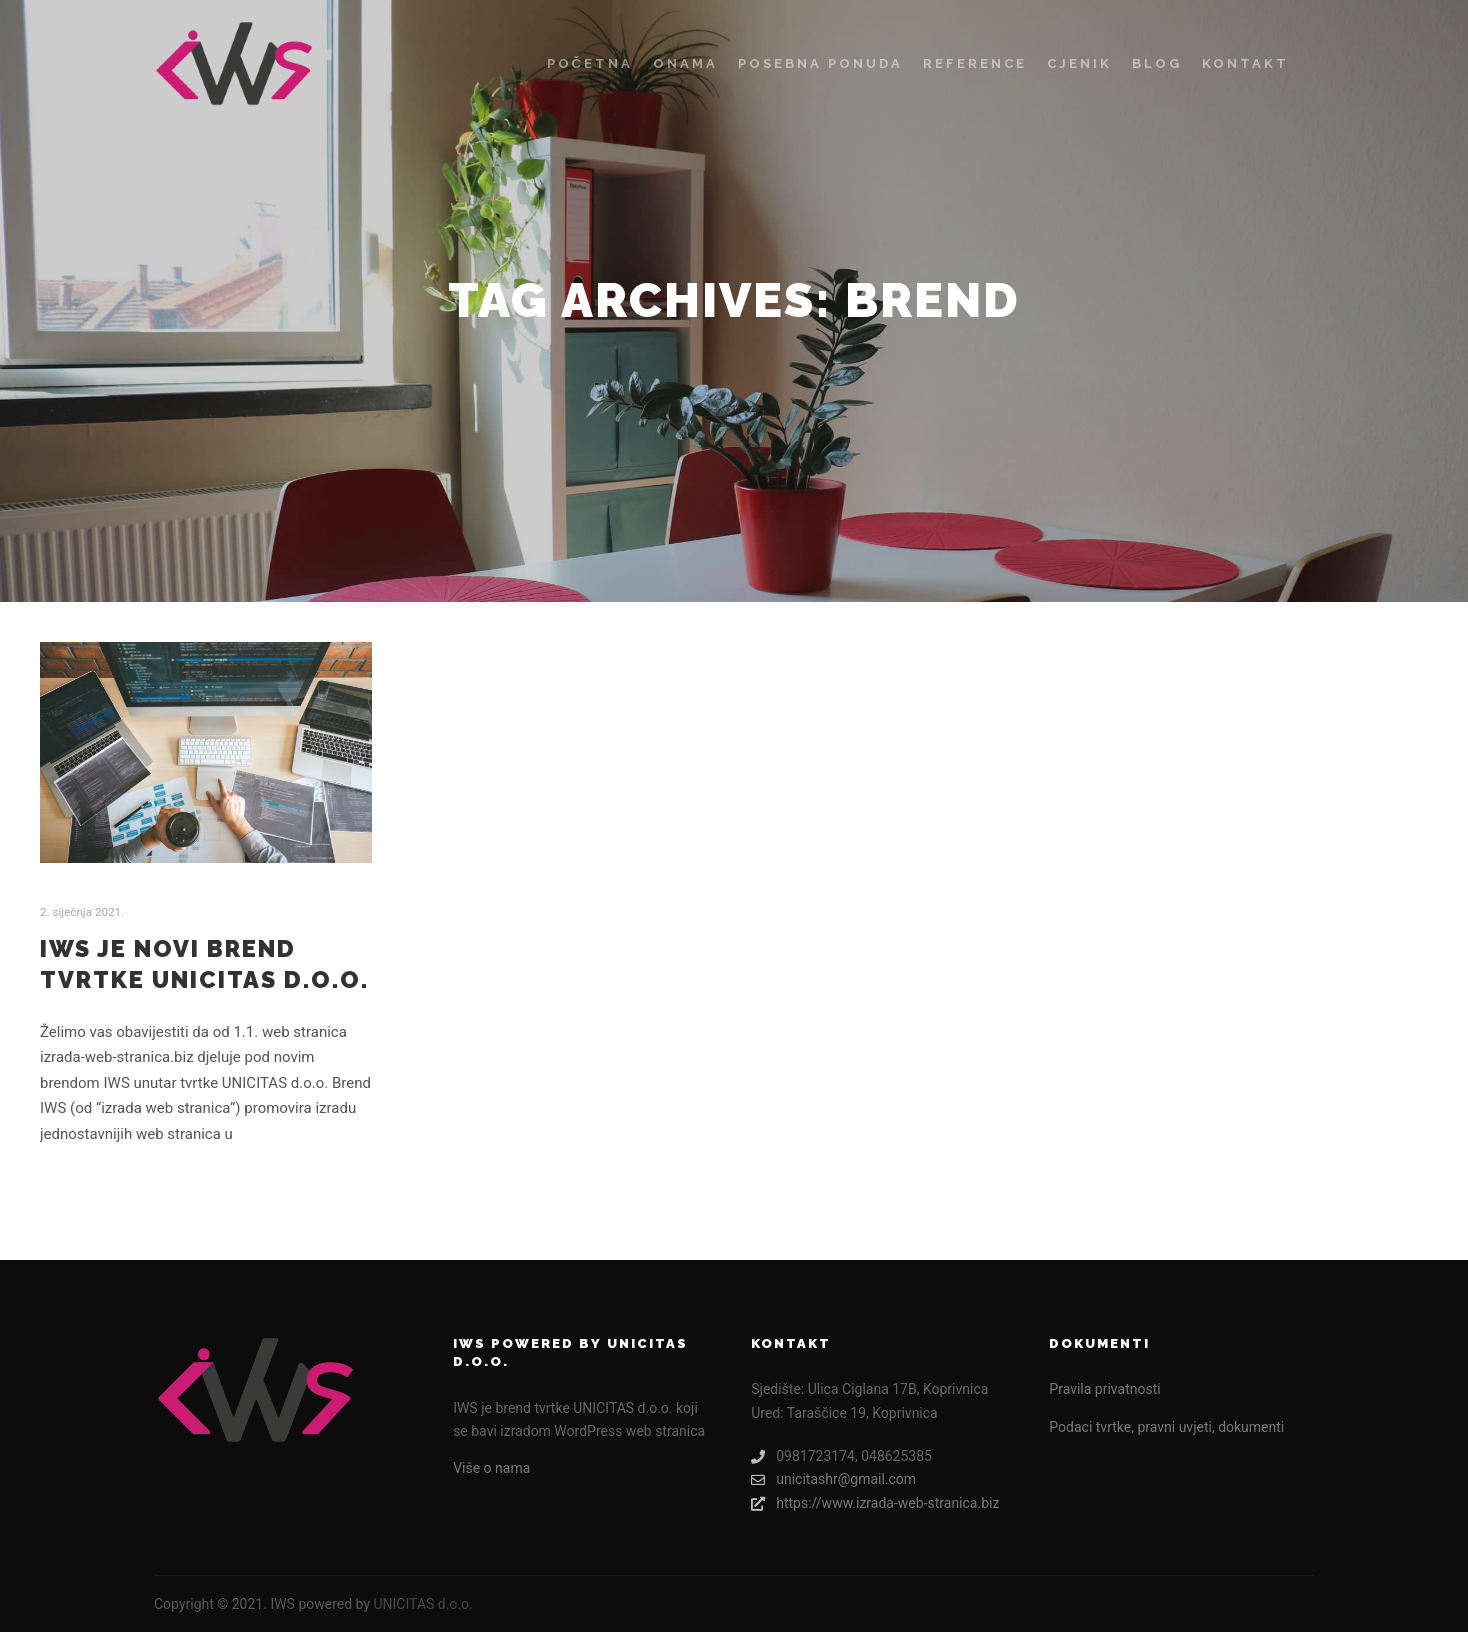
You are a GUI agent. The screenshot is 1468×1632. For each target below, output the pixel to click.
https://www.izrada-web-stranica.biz (875, 1503)
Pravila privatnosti (1104, 1389)
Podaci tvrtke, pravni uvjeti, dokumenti (1166, 1427)
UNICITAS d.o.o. (422, 1604)
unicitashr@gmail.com (833, 1479)
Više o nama (491, 1468)
